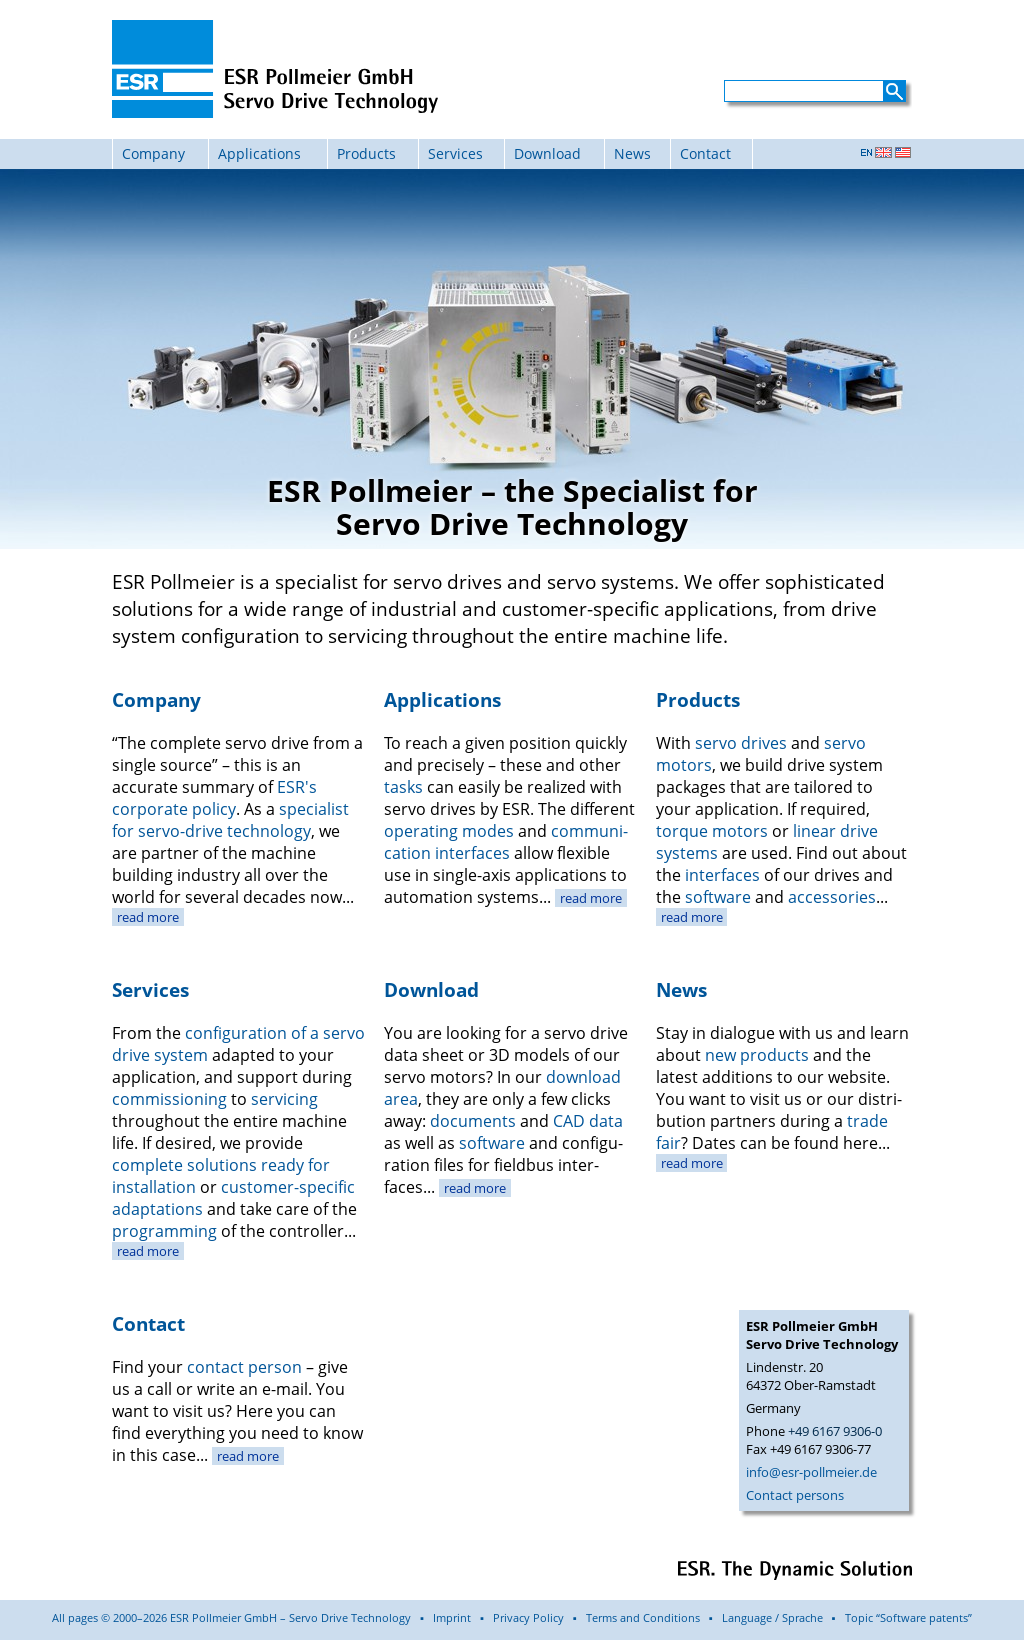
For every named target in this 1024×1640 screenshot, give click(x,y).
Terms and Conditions (643, 1617)
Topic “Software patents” (908, 1617)
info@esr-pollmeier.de (811, 1472)
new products (757, 1055)
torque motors (712, 831)
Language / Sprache (772, 1617)
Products (366, 153)
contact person (244, 1367)
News (632, 153)
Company (153, 153)
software (718, 897)
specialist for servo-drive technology (230, 820)
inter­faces (722, 875)
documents (473, 1121)
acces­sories (832, 897)
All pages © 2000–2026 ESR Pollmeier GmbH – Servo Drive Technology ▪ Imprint (261, 1617)
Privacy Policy (528, 1617)
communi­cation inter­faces (506, 842)
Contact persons (795, 1495)
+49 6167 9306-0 (835, 1431)
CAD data (588, 1121)
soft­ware (492, 1143)
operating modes (449, 831)
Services (455, 153)
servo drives (741, 743)
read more (148, 917)
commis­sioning (169, 1099)
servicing (284, 1099)
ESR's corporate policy (214, 798)
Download (547, 153)
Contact (705, 153)
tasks (403, 787)
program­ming (164, 1231)
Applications (259, 153)
